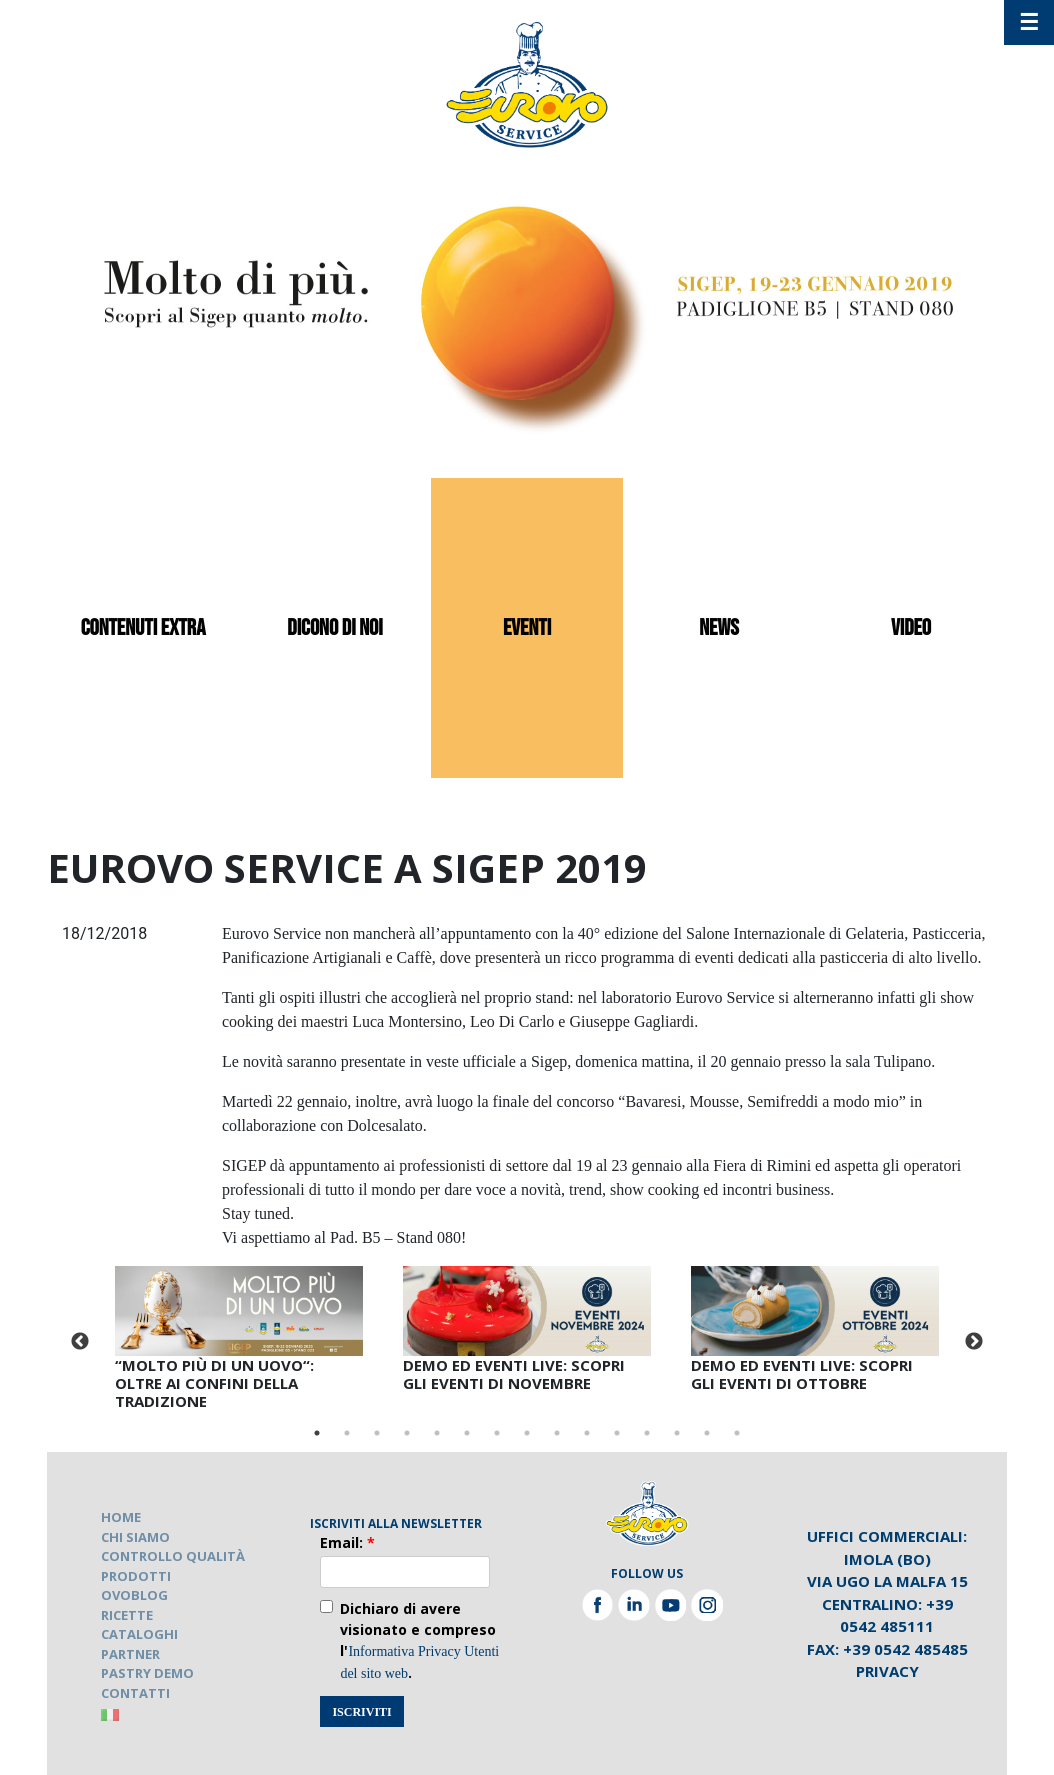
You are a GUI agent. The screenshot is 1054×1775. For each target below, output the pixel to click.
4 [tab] (407, 1433)
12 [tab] (647, 1433)
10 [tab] (587, 1433)
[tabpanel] (239, 1342)
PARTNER (130, 1654)
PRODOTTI (136, 1576)
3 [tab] (377, 1433)
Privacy (887, 1671)
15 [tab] (737, 1433)
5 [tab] (437, 1433)
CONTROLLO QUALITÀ (173, 1556)
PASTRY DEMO (147, 1673)
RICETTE (127, 1615)
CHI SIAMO (135, 1537)
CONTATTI (135, 1693)
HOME (121, 1517)
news (719, 628)
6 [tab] (467, 1433)
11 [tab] (617, 1433)
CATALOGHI (139, 1634)
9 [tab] (557, 1433)
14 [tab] (707, 1433)
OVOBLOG (134, 1595)
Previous (80, 1342)
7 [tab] (497, 1433)
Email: (347, 1542)
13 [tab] (677, 1433)
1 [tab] (317, 1433)
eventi (527, 628)
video (911, 628)
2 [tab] (347, 1433)
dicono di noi (334, 628)
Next (974, 1342)
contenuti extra (143, 628)
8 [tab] (527, 1433)
